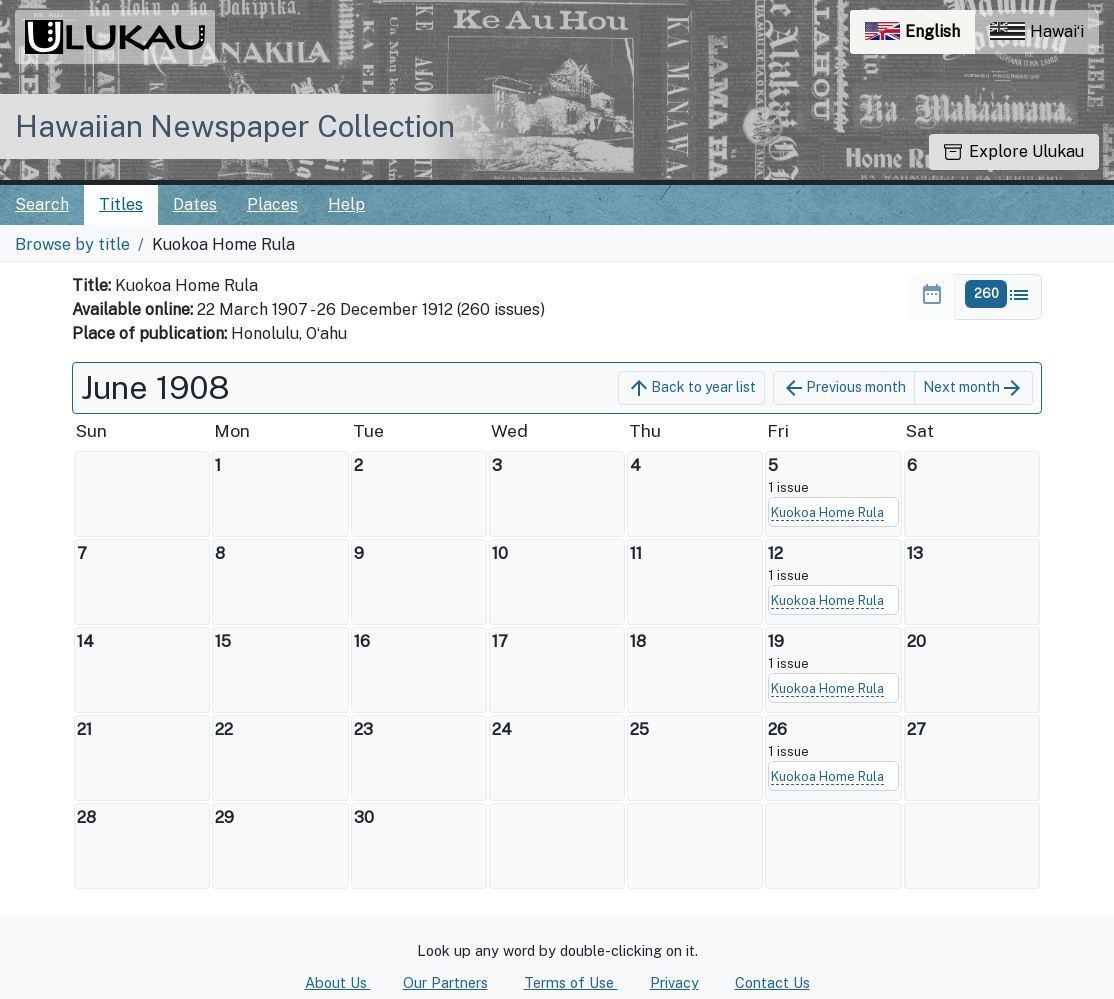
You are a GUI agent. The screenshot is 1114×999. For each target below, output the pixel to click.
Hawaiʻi (1037, 31)
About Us (338, 982)
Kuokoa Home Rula (827, 512)
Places (272, 204)
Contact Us (772, 982)
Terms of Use (571, 982)
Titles (121, 204)
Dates (195, 204)
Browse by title (72, 244)
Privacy (674, 982)
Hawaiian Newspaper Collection (235, 126)
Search (42, 204)
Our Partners (445, 982)
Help (346, 204)
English (920, 36)
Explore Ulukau (1014, 151)
